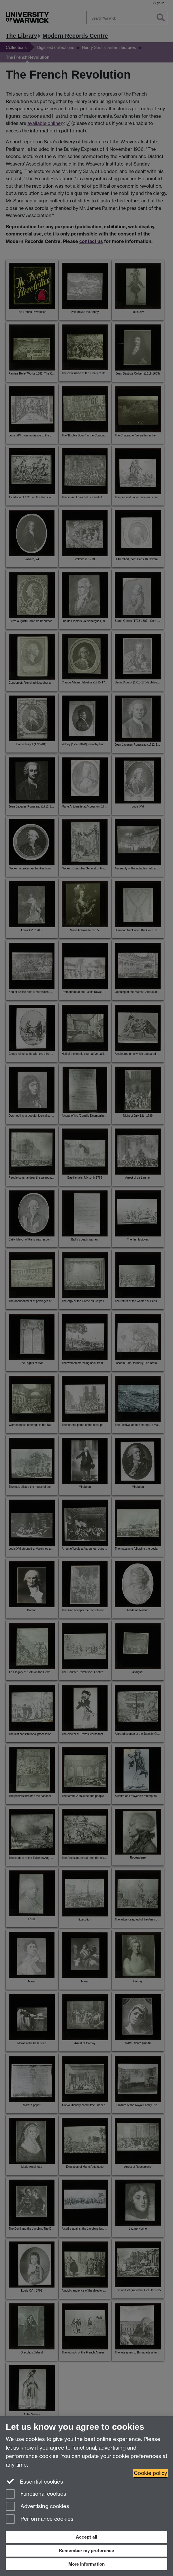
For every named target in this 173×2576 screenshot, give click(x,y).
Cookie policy (150, 2473)
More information (86, 2564)
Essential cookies (34, 2481)
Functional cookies (36, 2494)
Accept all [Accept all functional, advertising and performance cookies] (86, 2537)
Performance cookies (40, 2519)
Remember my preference (86, 2550)
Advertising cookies (37, 2506)
